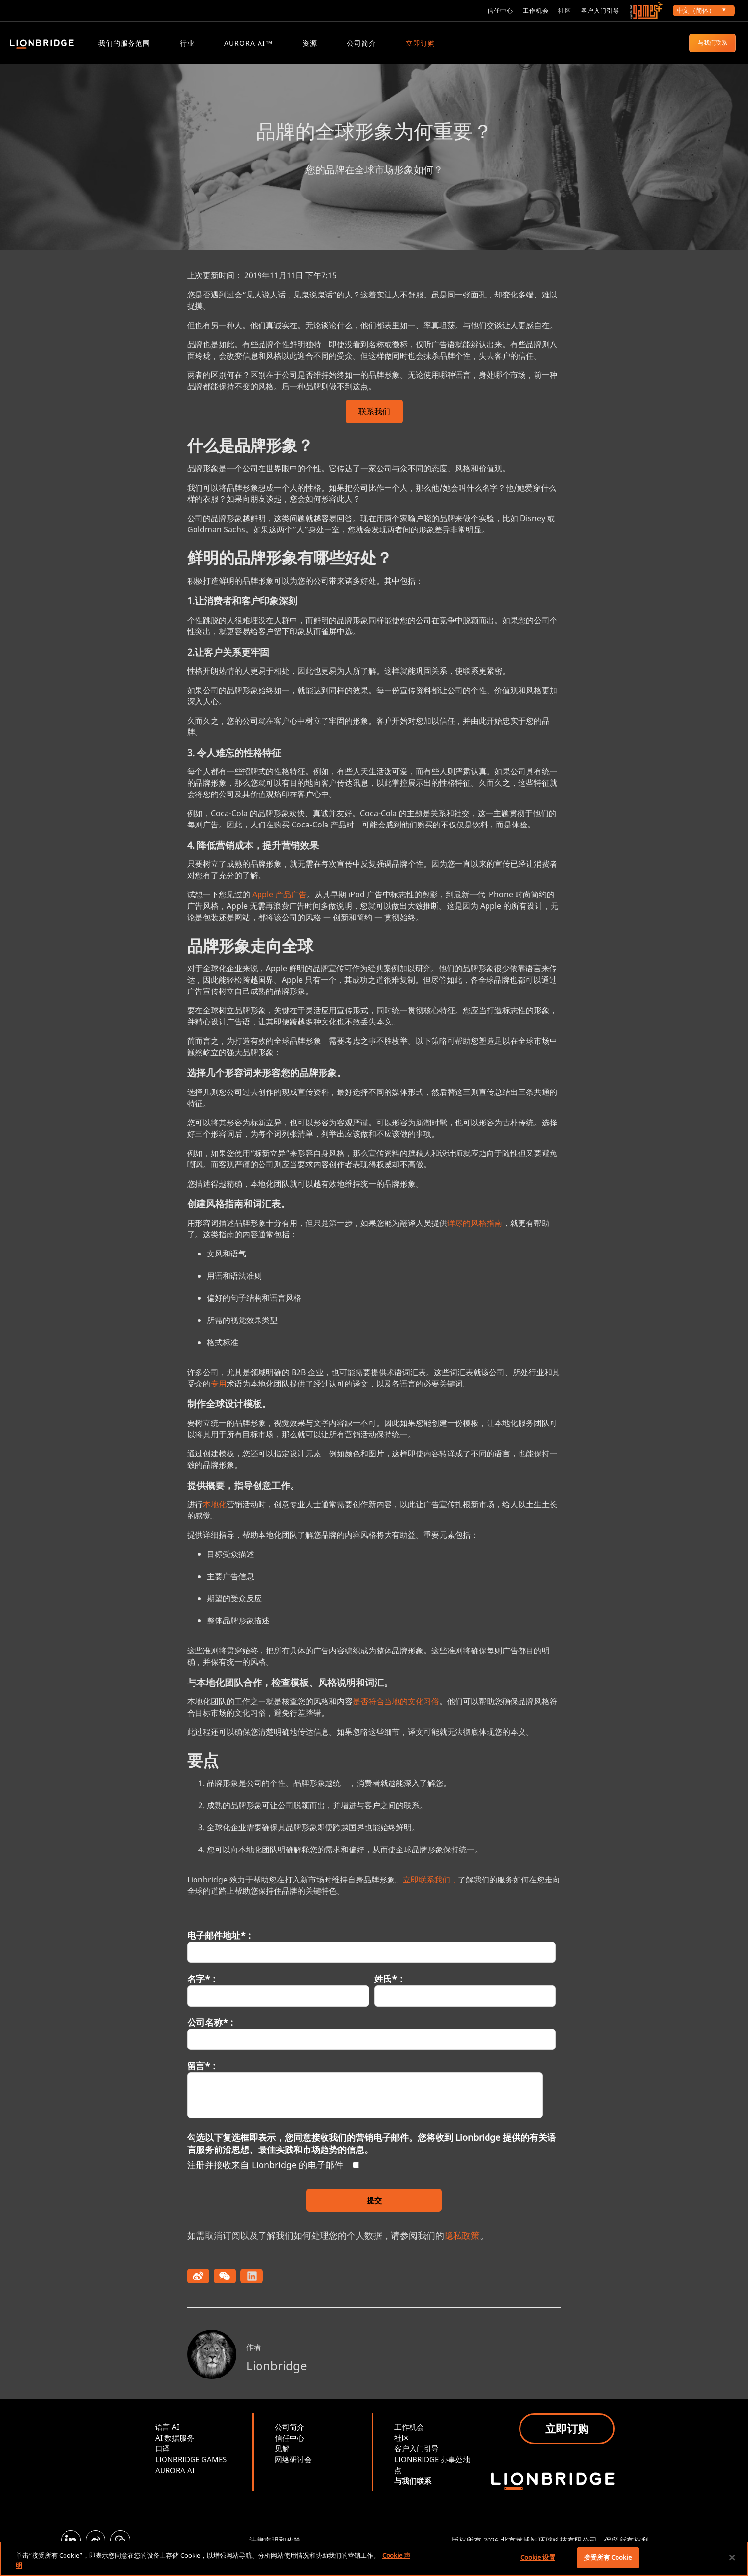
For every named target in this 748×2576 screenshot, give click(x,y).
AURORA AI (175, 2481)
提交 (374, 2211)
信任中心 (500, 10)
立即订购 (420, 43)
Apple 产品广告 (279, 906)
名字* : (201, 1990)
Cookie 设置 (537, 2557)
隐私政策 (462, 2246)
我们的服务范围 (124, 43)
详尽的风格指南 (474, 1234)
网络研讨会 (293, 2471)
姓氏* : (388, 1990)
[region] (374, 2558)
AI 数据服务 (174, 2449)
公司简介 (361, 43)
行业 (187, 43)
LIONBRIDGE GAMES (191, 2471)
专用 (219, 1394)
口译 (162, 2460)
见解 (282, 2460)
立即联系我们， (430, 1890)
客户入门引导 (600, 10)
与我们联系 (712, 42)
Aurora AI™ (248, 43)
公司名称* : (210, 2034)
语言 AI (167, 2438)
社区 (564, 10)
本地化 (215, 1515)
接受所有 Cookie (607, 2557)
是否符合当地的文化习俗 (396, 1712)
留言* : (201, 2077)
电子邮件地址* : (219, 1946)
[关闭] (732, 2557)
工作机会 (536, 10)
